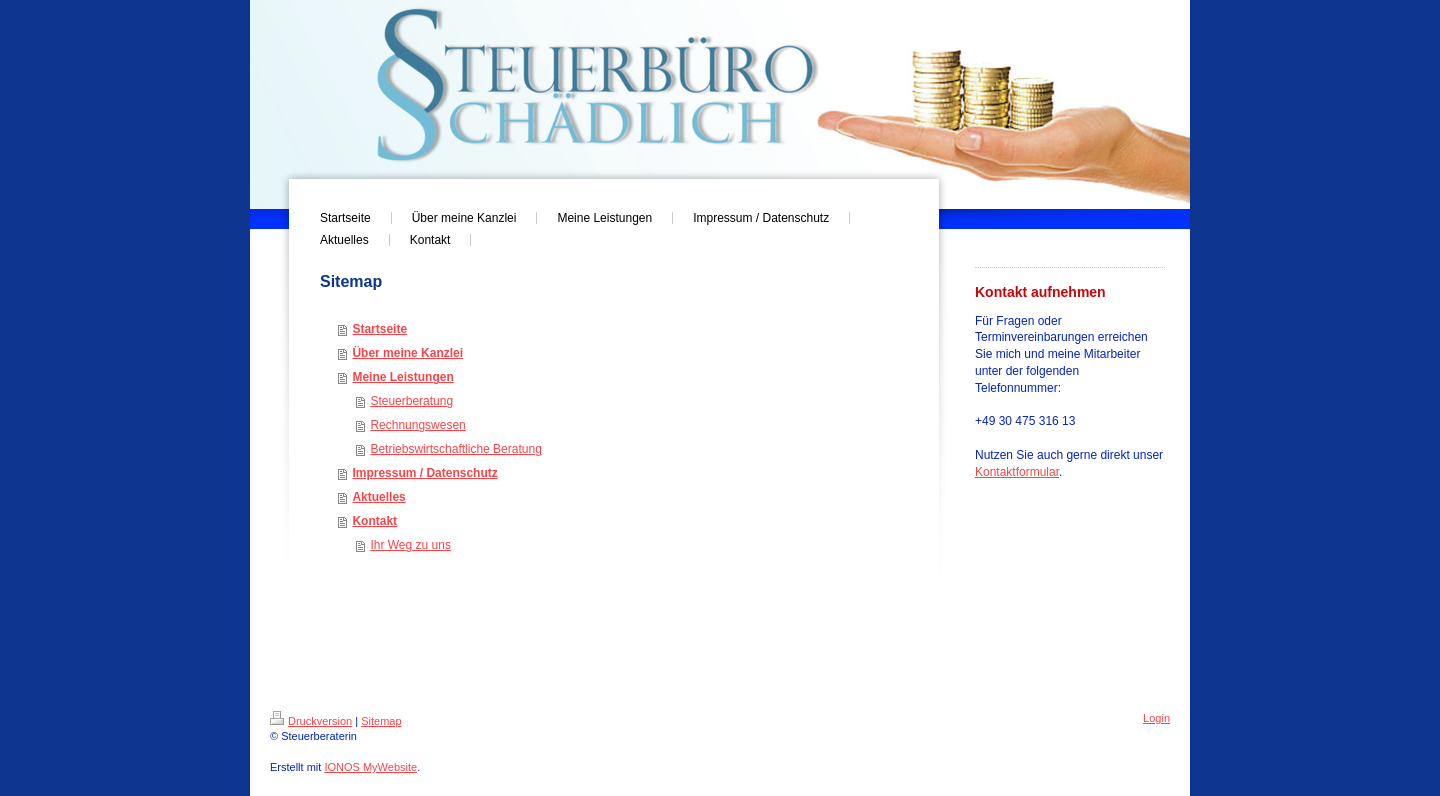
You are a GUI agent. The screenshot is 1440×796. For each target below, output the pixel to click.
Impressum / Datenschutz (424, 473)
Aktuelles (378, 497)
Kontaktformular (1017, 472)
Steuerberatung (411, 401)
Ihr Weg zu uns (410, 545)
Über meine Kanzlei (407, 353)
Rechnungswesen (417, 425)
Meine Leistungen (402, 377)
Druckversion (311, 721)
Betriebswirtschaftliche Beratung (455, 449)
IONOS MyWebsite (370, 767)
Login (1156, 718)
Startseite (379, 329)
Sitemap (381, 721)
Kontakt (374, 521)
